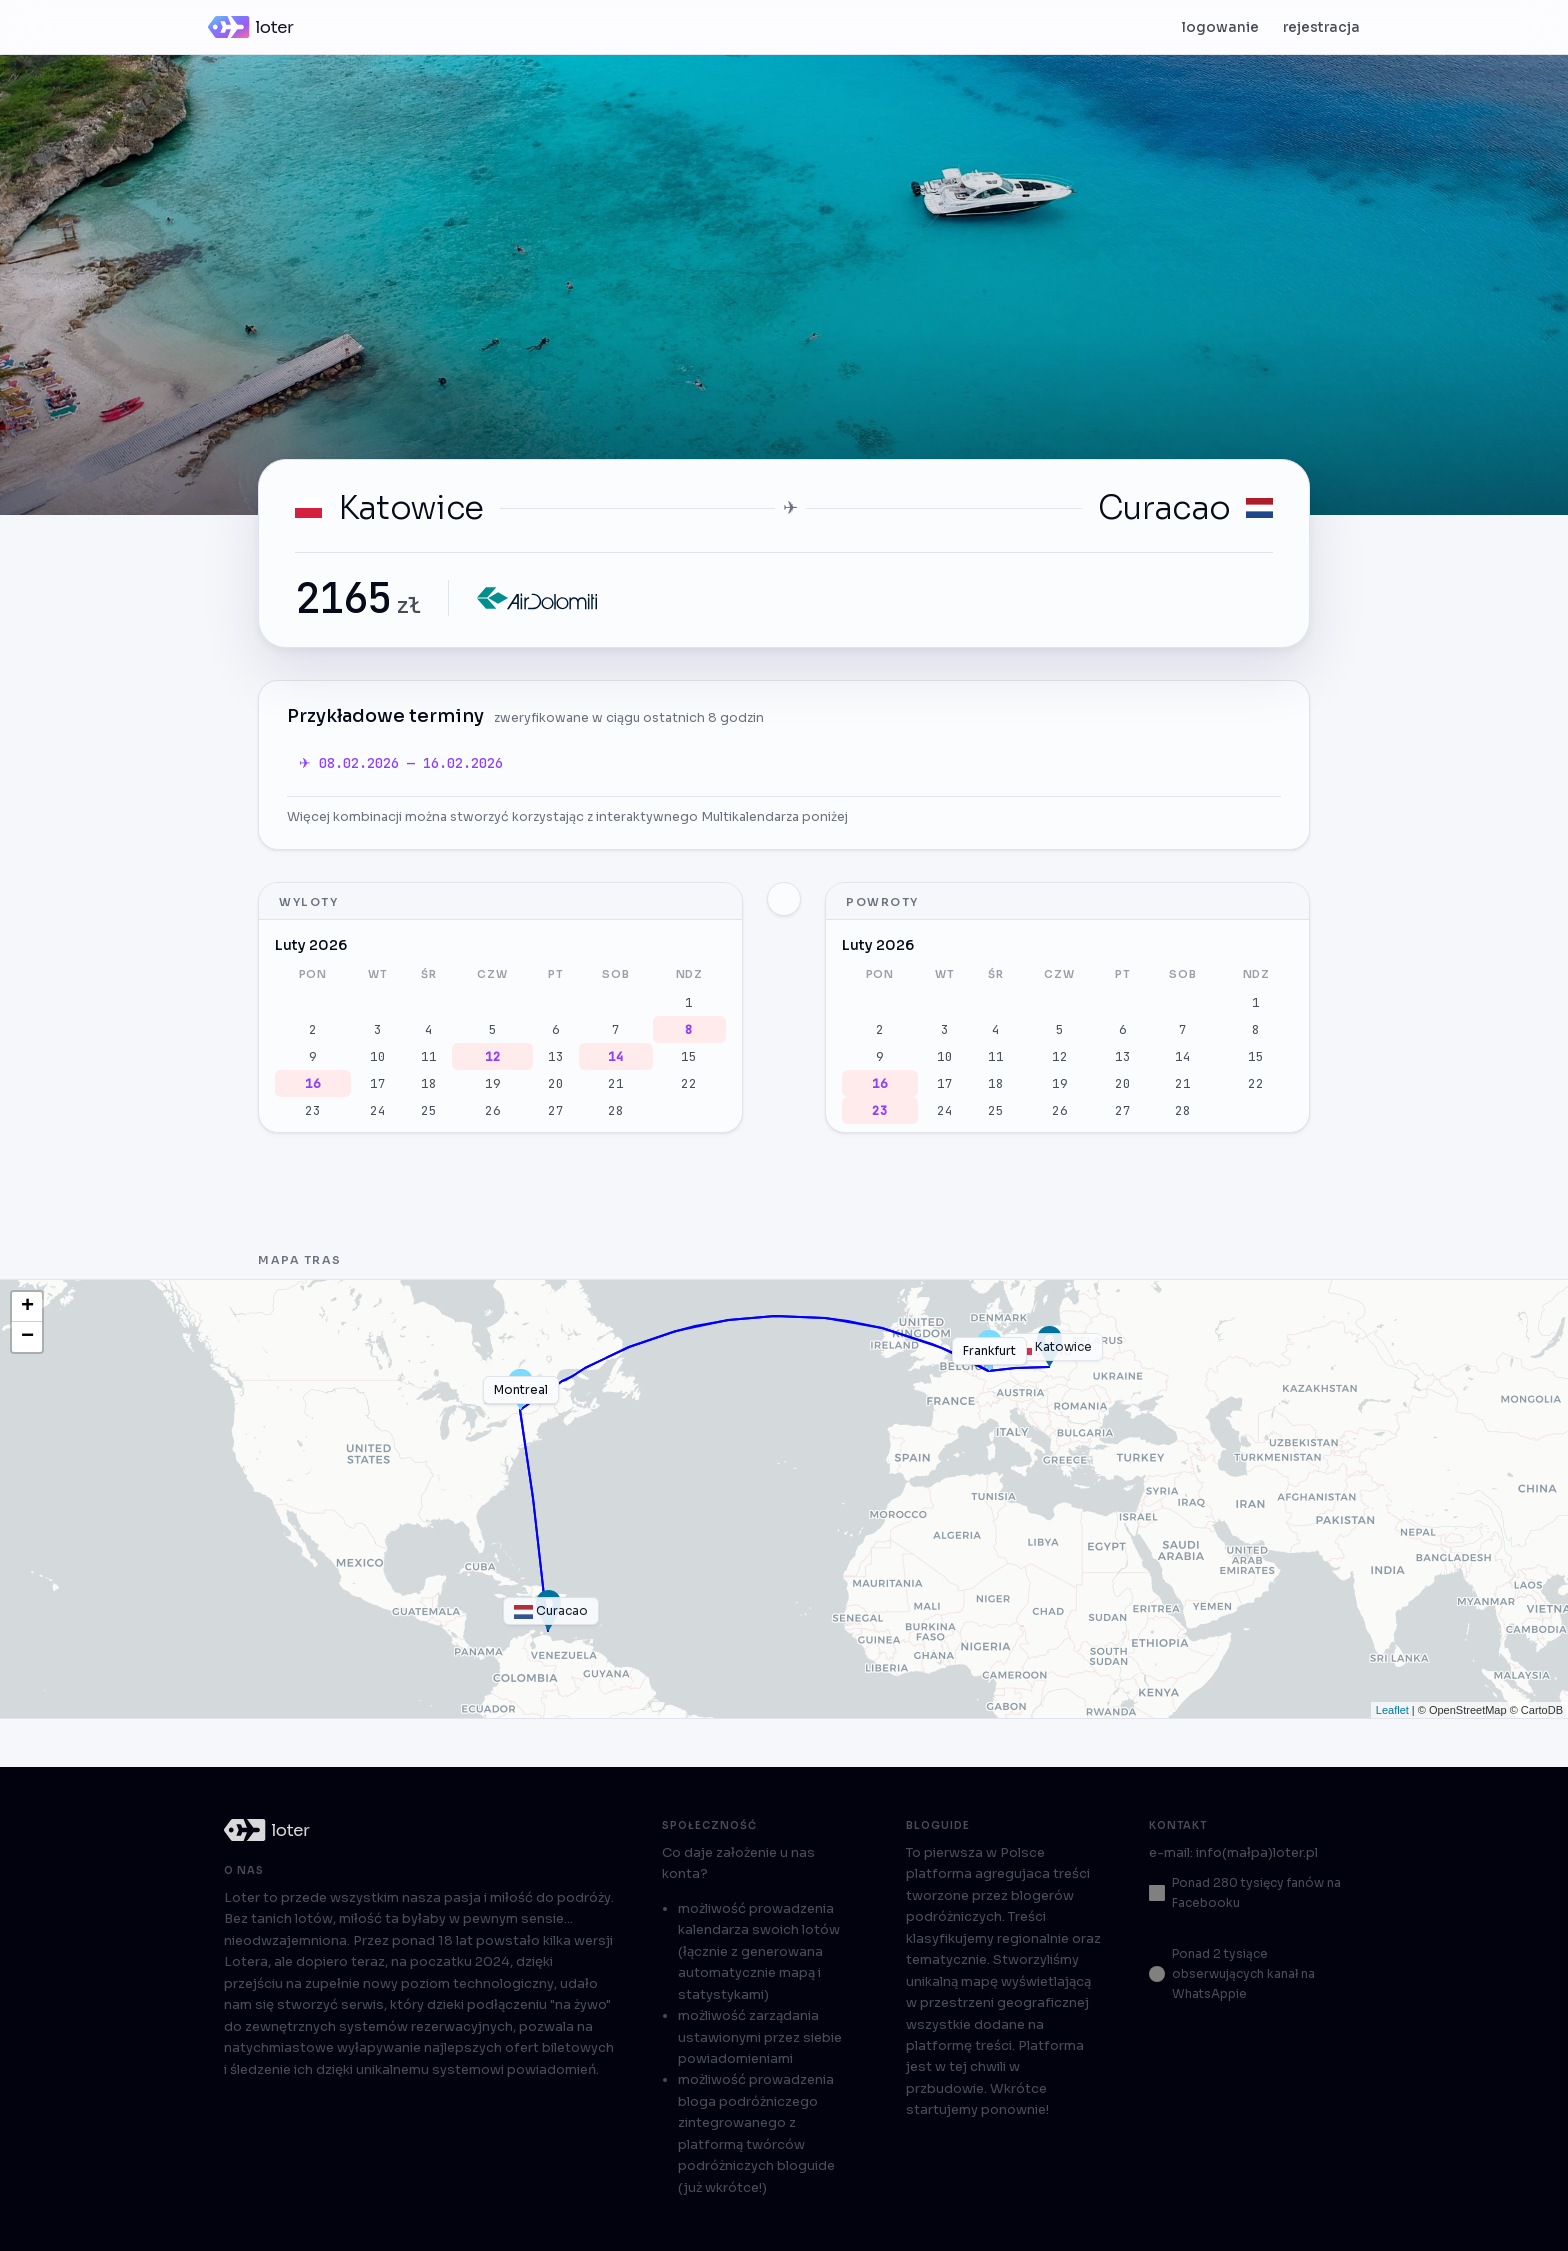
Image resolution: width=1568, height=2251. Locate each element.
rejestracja (1321, 27)
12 (493, 1056)
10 (378, 1056)
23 (313, 1110)
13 (556, 1056)
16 (313, 1083)
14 (616, 1056)
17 (378, 1083)
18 (429, 1083)
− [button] (27, 1337)
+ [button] (27, 1307)
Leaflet (1392, 1710)
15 (689, 1056)
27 (556, 1110)
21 (616, 1083)
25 (429, 1110)
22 (689, 1083)
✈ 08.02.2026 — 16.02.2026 (401, 763)
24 (378, 1110)
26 (493, 1110)
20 (556, 1083)
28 (616, 1110)
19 (493, 1083)
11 (429, 1056)
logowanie (1220, 27)
